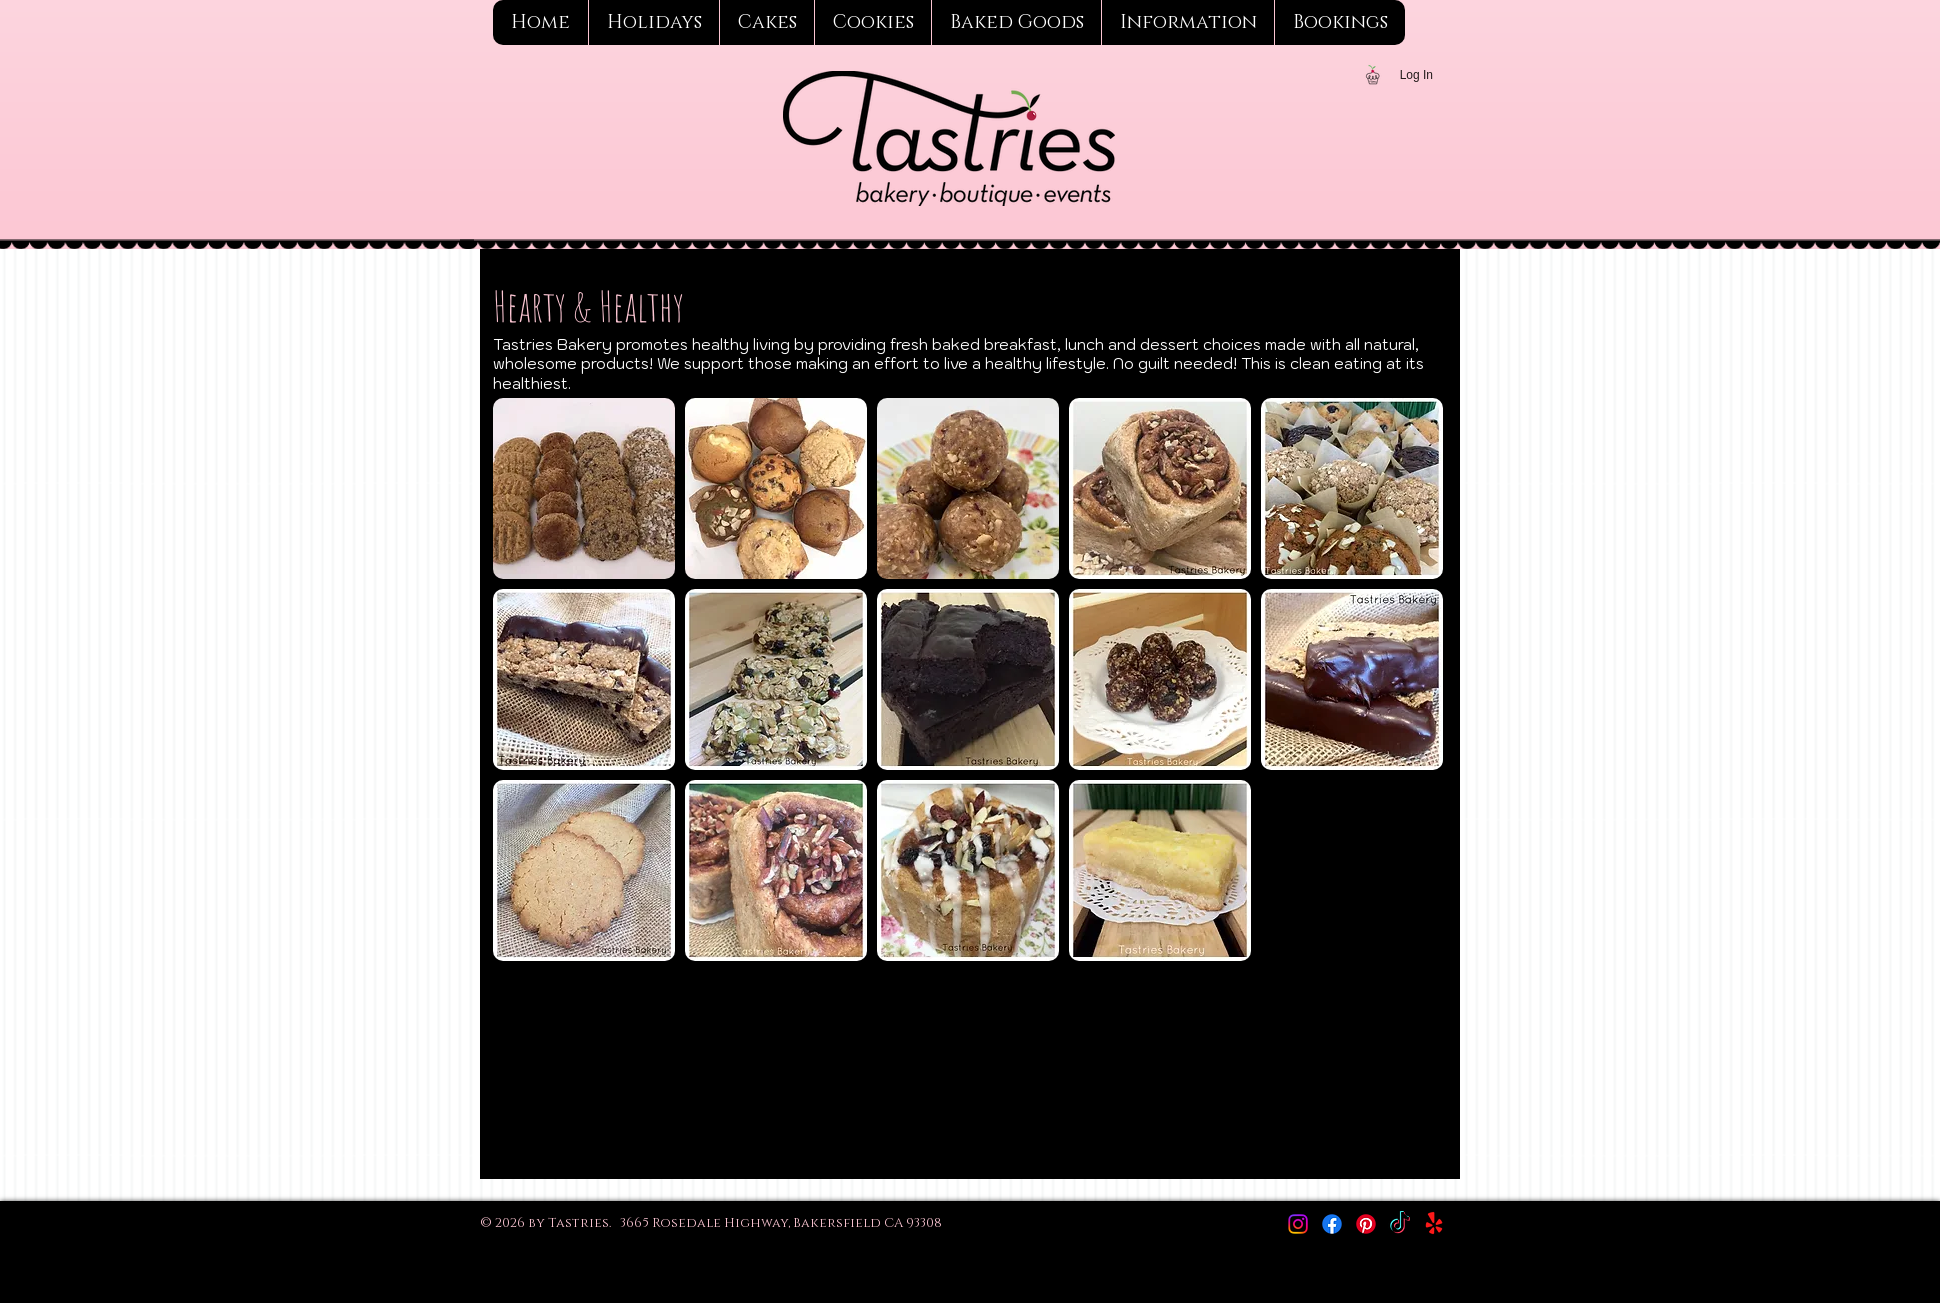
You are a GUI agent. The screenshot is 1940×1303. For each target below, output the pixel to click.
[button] (584, 488)
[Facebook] (1332, 1224)
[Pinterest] (1366, 1224)
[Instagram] (1298, 1224)
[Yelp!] (1434, 1224)
